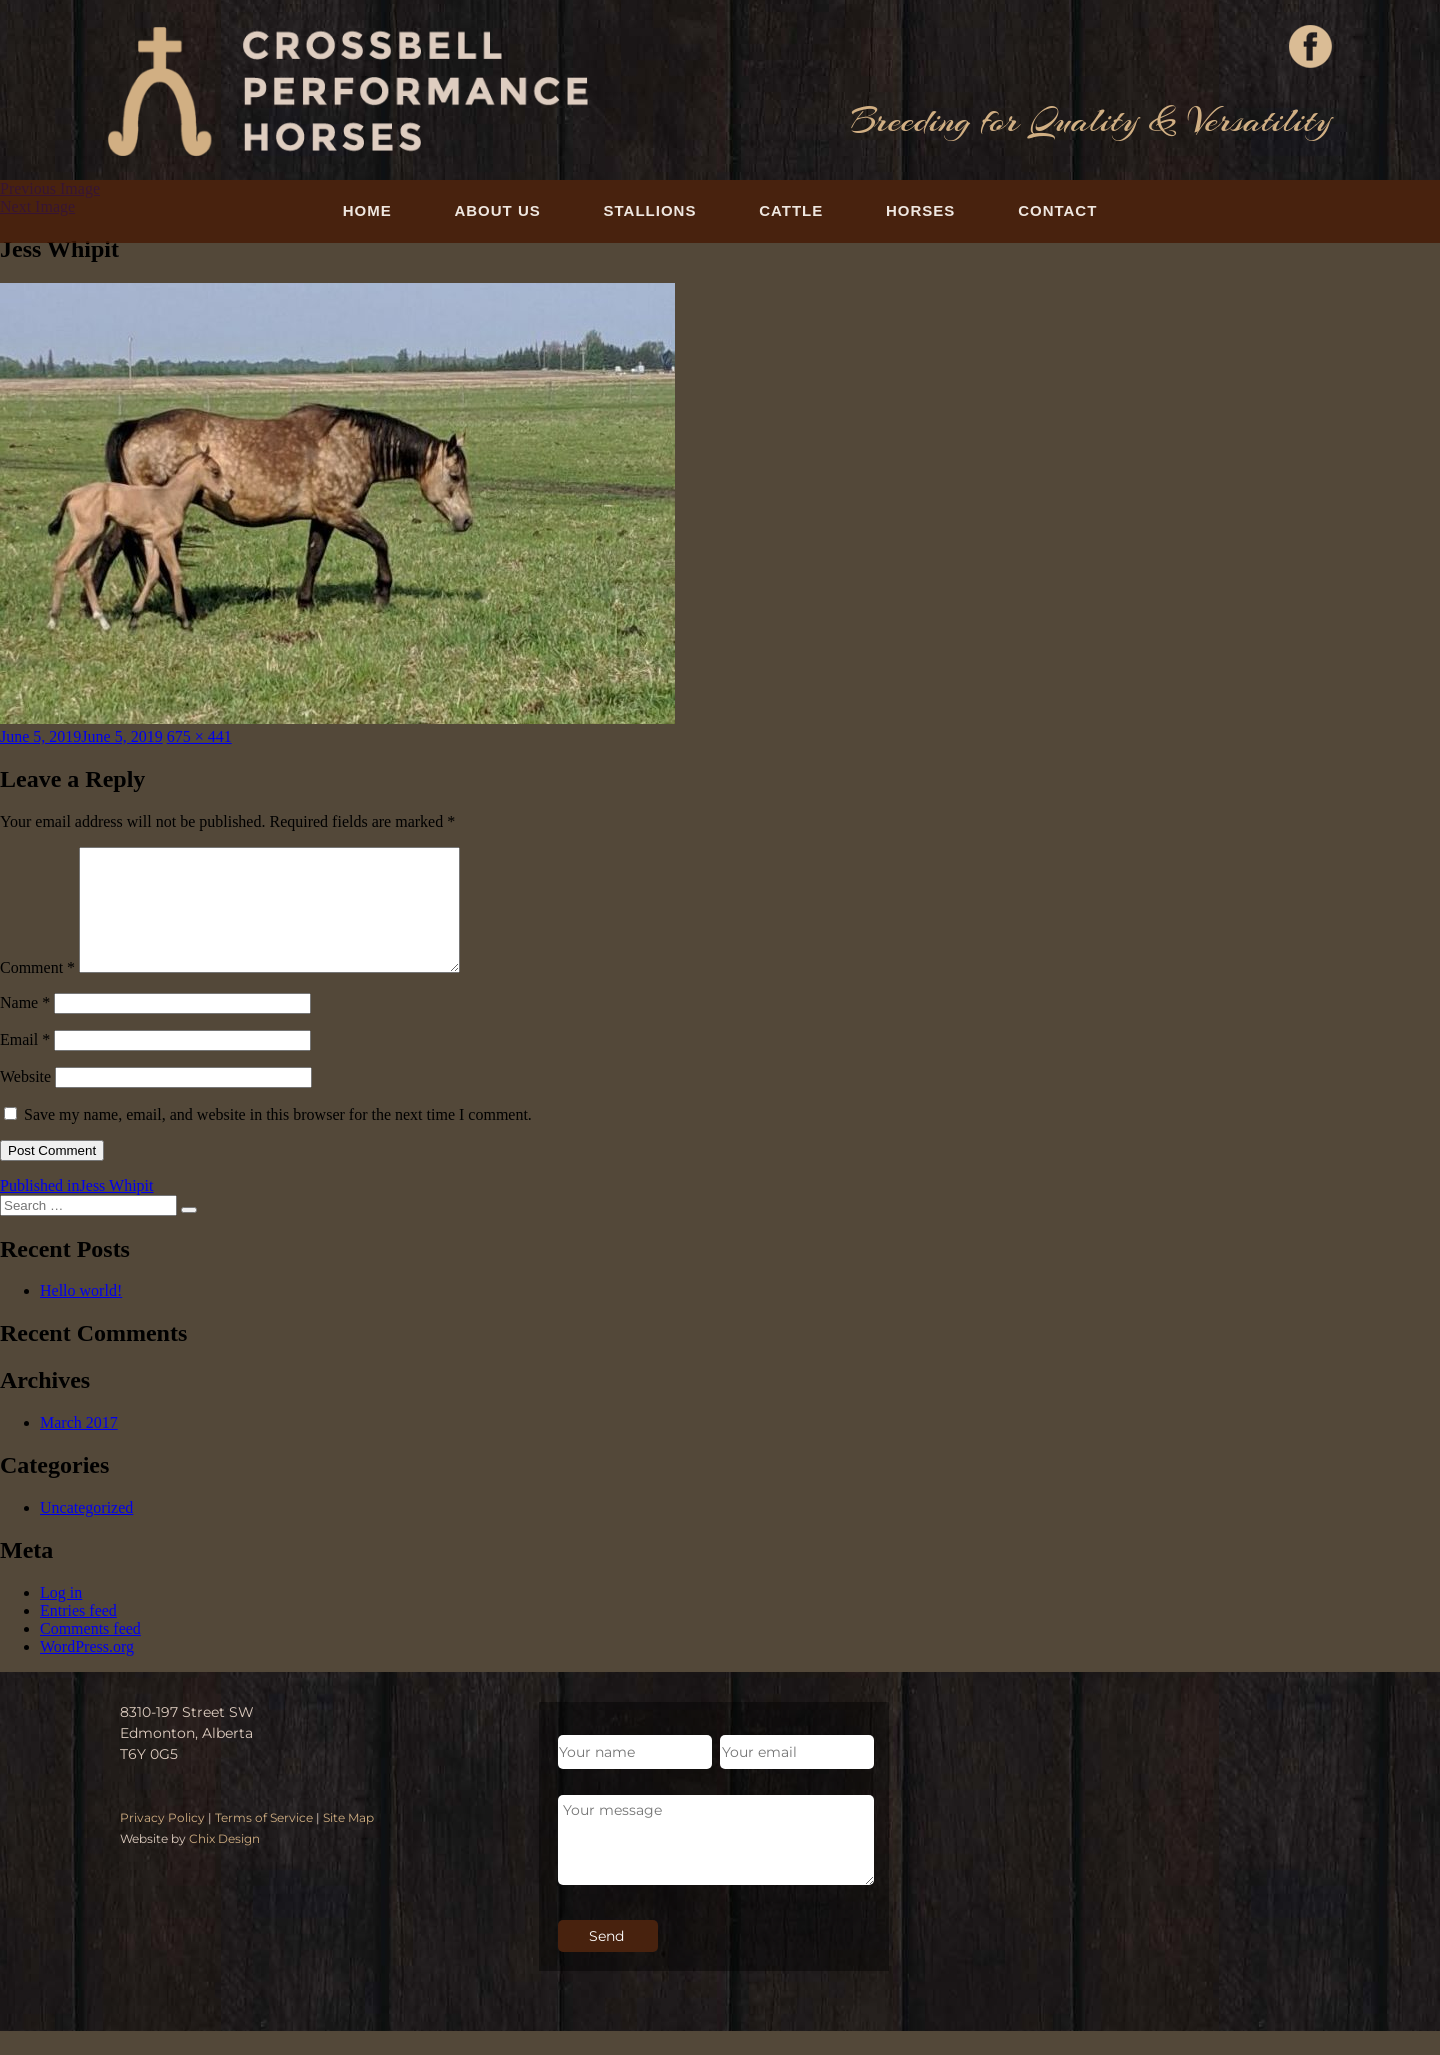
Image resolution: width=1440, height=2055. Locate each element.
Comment (37, 991)
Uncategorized (86, 1531)
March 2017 (79, 1446)
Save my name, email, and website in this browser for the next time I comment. (278, 1138)
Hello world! (81, 1314)
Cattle (791, 210)
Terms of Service (264, 1841)
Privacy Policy (162, 1841)
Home (367, 210)
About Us (497, 210)
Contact (1057, 210)
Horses (920, 210)
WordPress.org (87, 1670)
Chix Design (224, 1862)
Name (25, 1026)
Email (25, 1063)
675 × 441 (199, 736)
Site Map (348, 1841)
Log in (61, 1616)
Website (25, 1100)
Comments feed (90, 1652)
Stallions (650, 210)
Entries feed (78, 1634)
